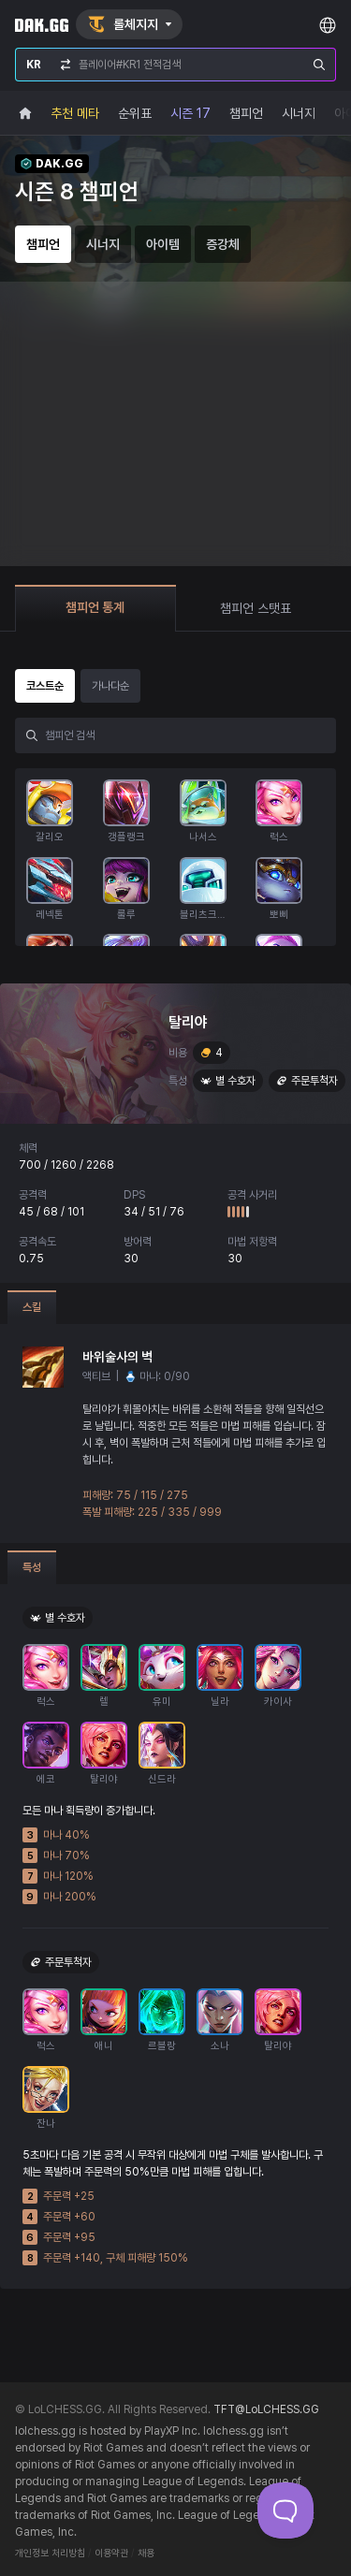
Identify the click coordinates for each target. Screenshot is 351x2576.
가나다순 (110, 685)
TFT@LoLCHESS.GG (266, 2409)
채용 (146, 2553)
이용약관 (111, 2553)
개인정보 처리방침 (50, 2553)
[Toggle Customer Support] (285, 2510)
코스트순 (45, 685)
